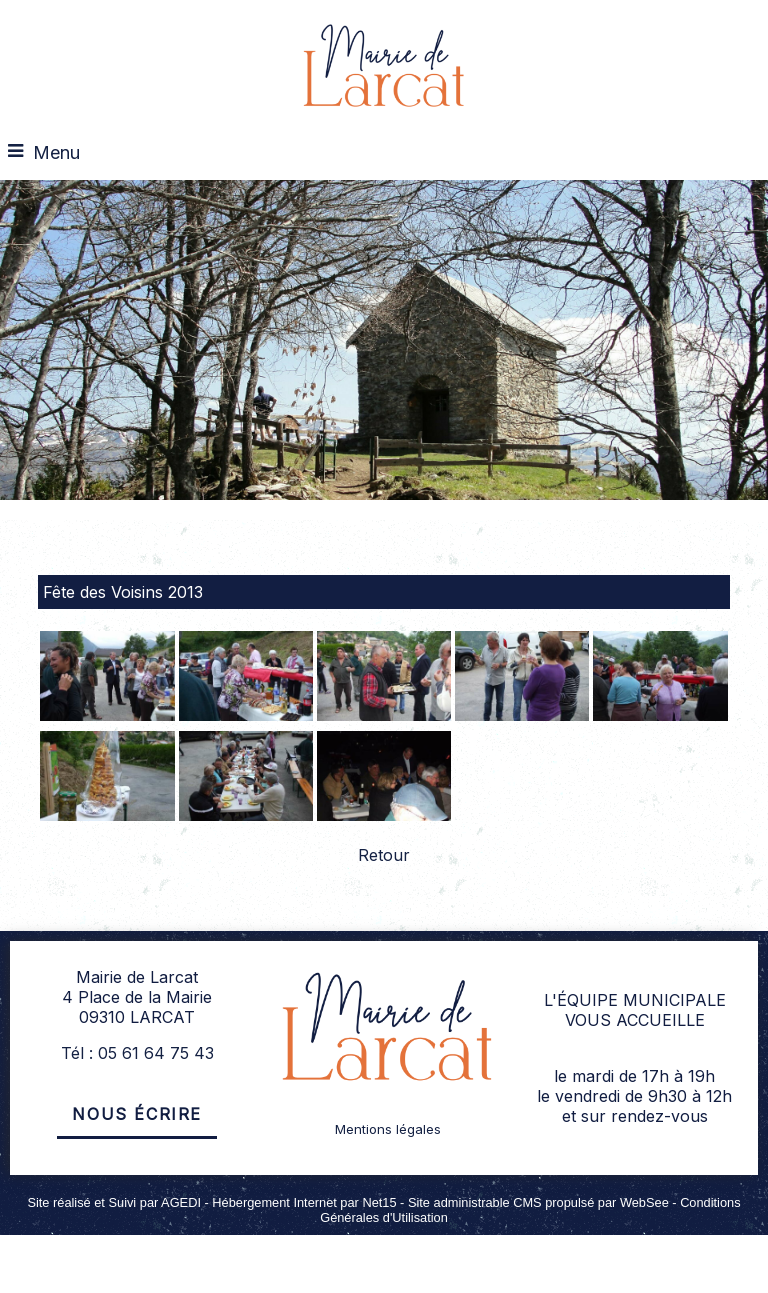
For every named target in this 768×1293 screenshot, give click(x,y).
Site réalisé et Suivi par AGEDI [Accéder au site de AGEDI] (114, 1202)
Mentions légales (388, 1129)
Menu (56, 152)
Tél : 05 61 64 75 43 (137, 1053)
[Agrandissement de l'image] (107, 715)
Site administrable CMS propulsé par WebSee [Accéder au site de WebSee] (538, 1202)
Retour (384, 855)
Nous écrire (137, 1114)
